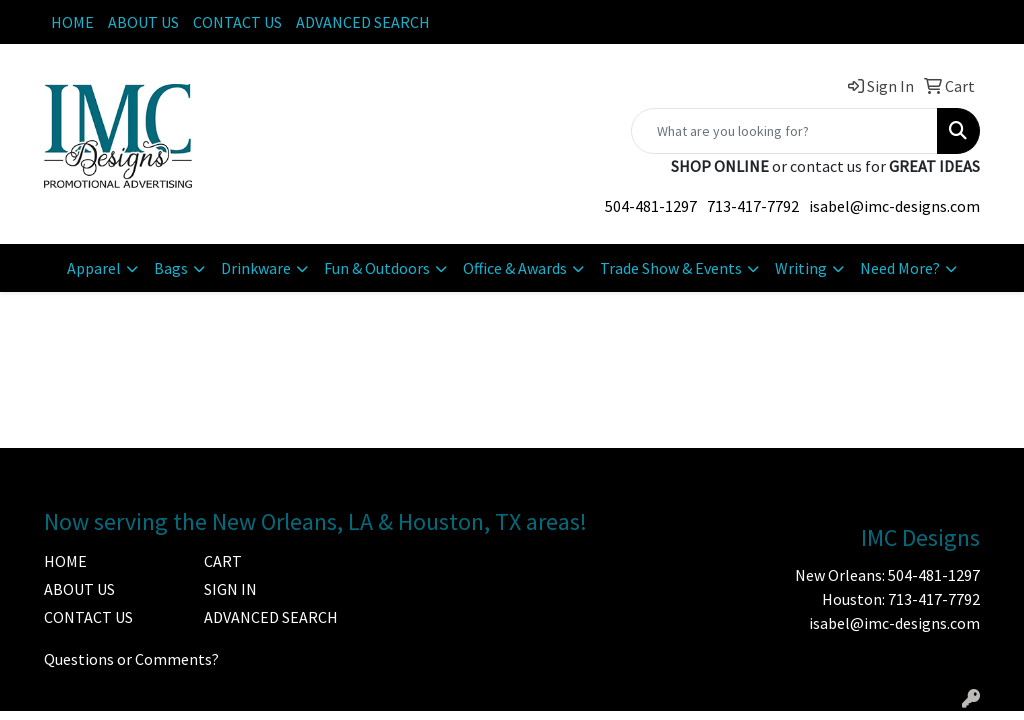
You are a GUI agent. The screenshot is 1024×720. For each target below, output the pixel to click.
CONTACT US (237, 22)
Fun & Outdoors (377, 268)
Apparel (94, 268)
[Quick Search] (784, 131)
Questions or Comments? (131, 659)
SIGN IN (230, 589)
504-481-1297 (651, 206)
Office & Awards (515, 268)
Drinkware (256, 268)
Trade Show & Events (671, 268)
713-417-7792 (753, 206)
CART (223, 561)
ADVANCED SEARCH (363, 22)
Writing (801, 268)
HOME (72, 22)
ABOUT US (143, 22)
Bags (171, 268)
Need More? (900, 268)
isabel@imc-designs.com (894, 206)
